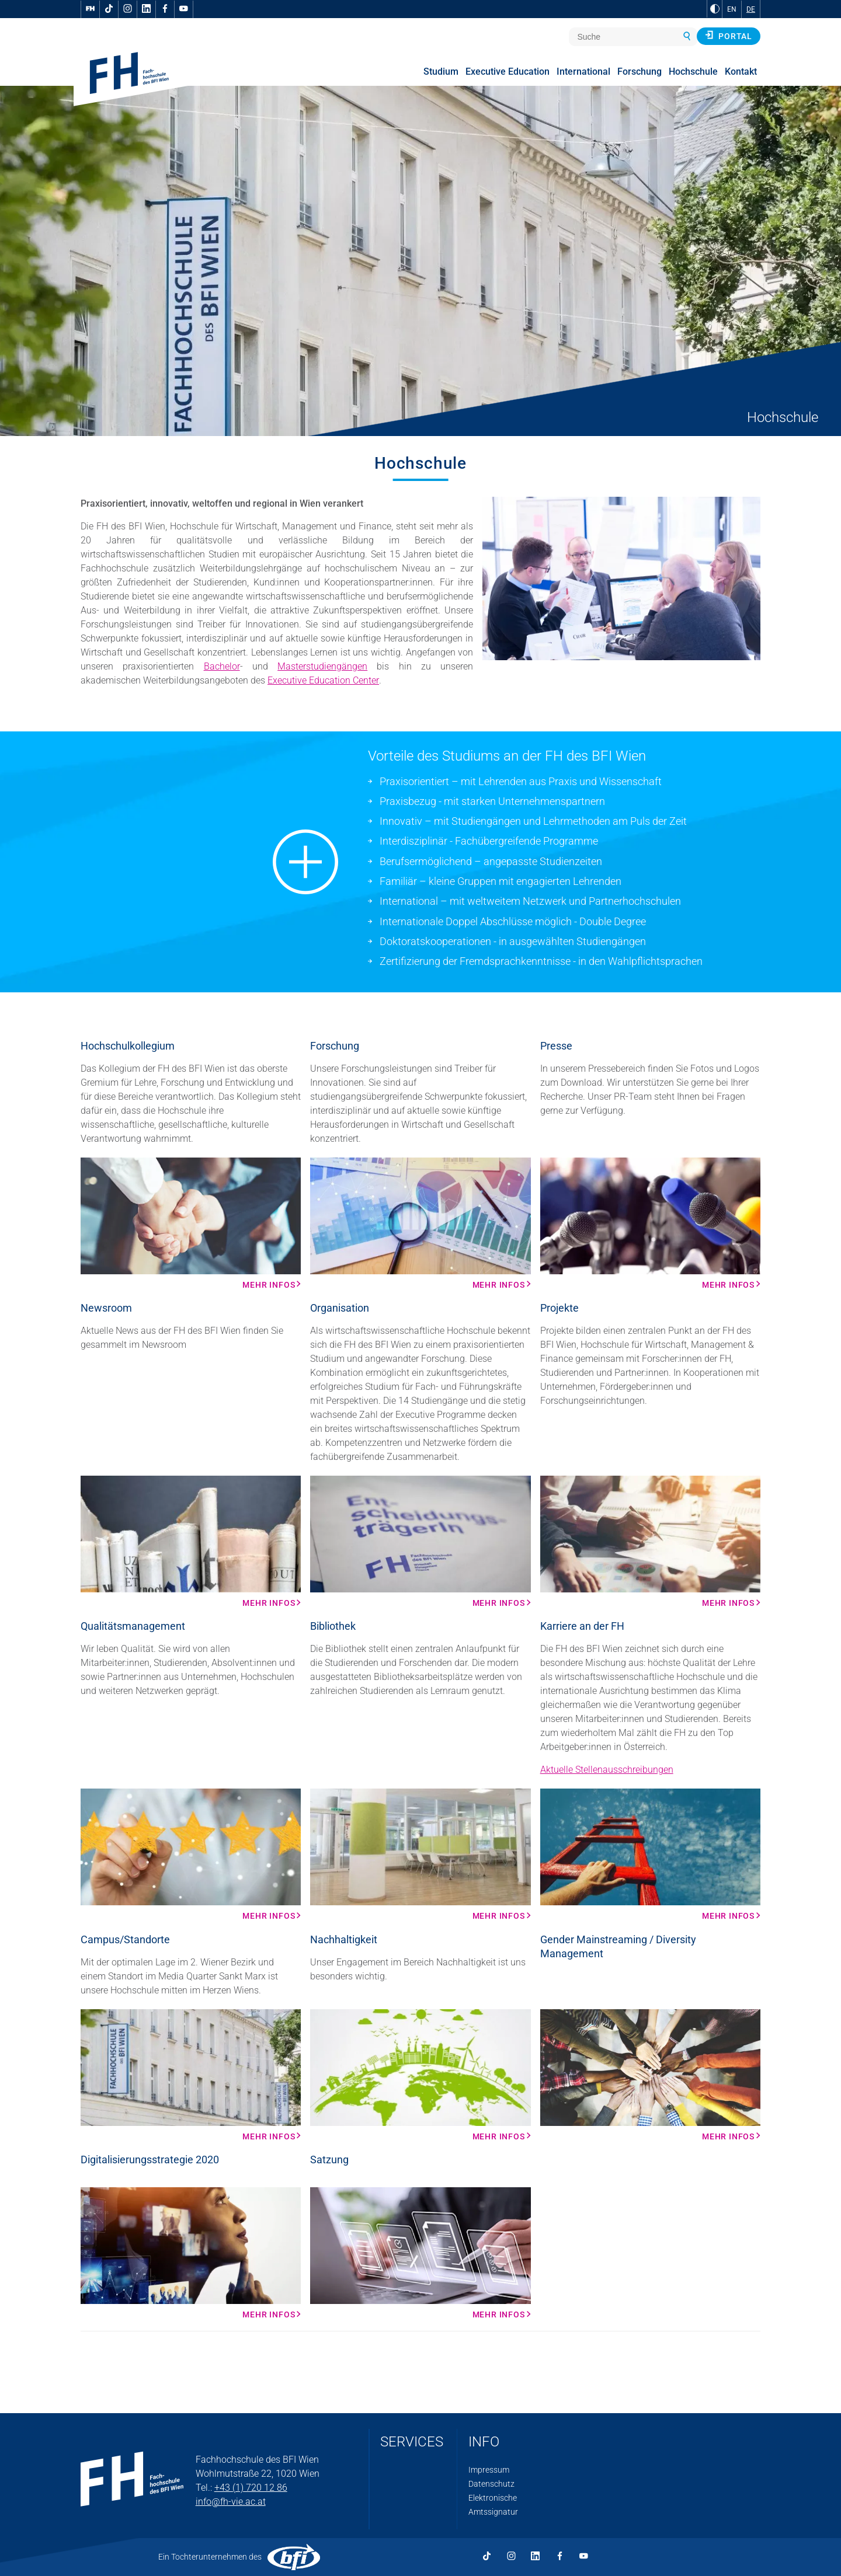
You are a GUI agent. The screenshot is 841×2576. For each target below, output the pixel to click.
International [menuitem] (583, 71)
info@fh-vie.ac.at (231, 2501)
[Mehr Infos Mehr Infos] (191, 1223)
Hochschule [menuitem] (693, 71)
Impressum (488, 2469)
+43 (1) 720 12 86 (250, 2487)
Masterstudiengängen (322, 666)
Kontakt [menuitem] (741, 71)
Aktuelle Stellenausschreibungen (606, 1769)
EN (731, 9)
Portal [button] (728, 35)
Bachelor (222, 666)
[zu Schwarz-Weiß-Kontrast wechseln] (715, 8)
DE (750, 9)
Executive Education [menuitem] (507, 71)
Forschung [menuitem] (639, 71)
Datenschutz (491, 2483)
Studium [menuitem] (440, 71)
